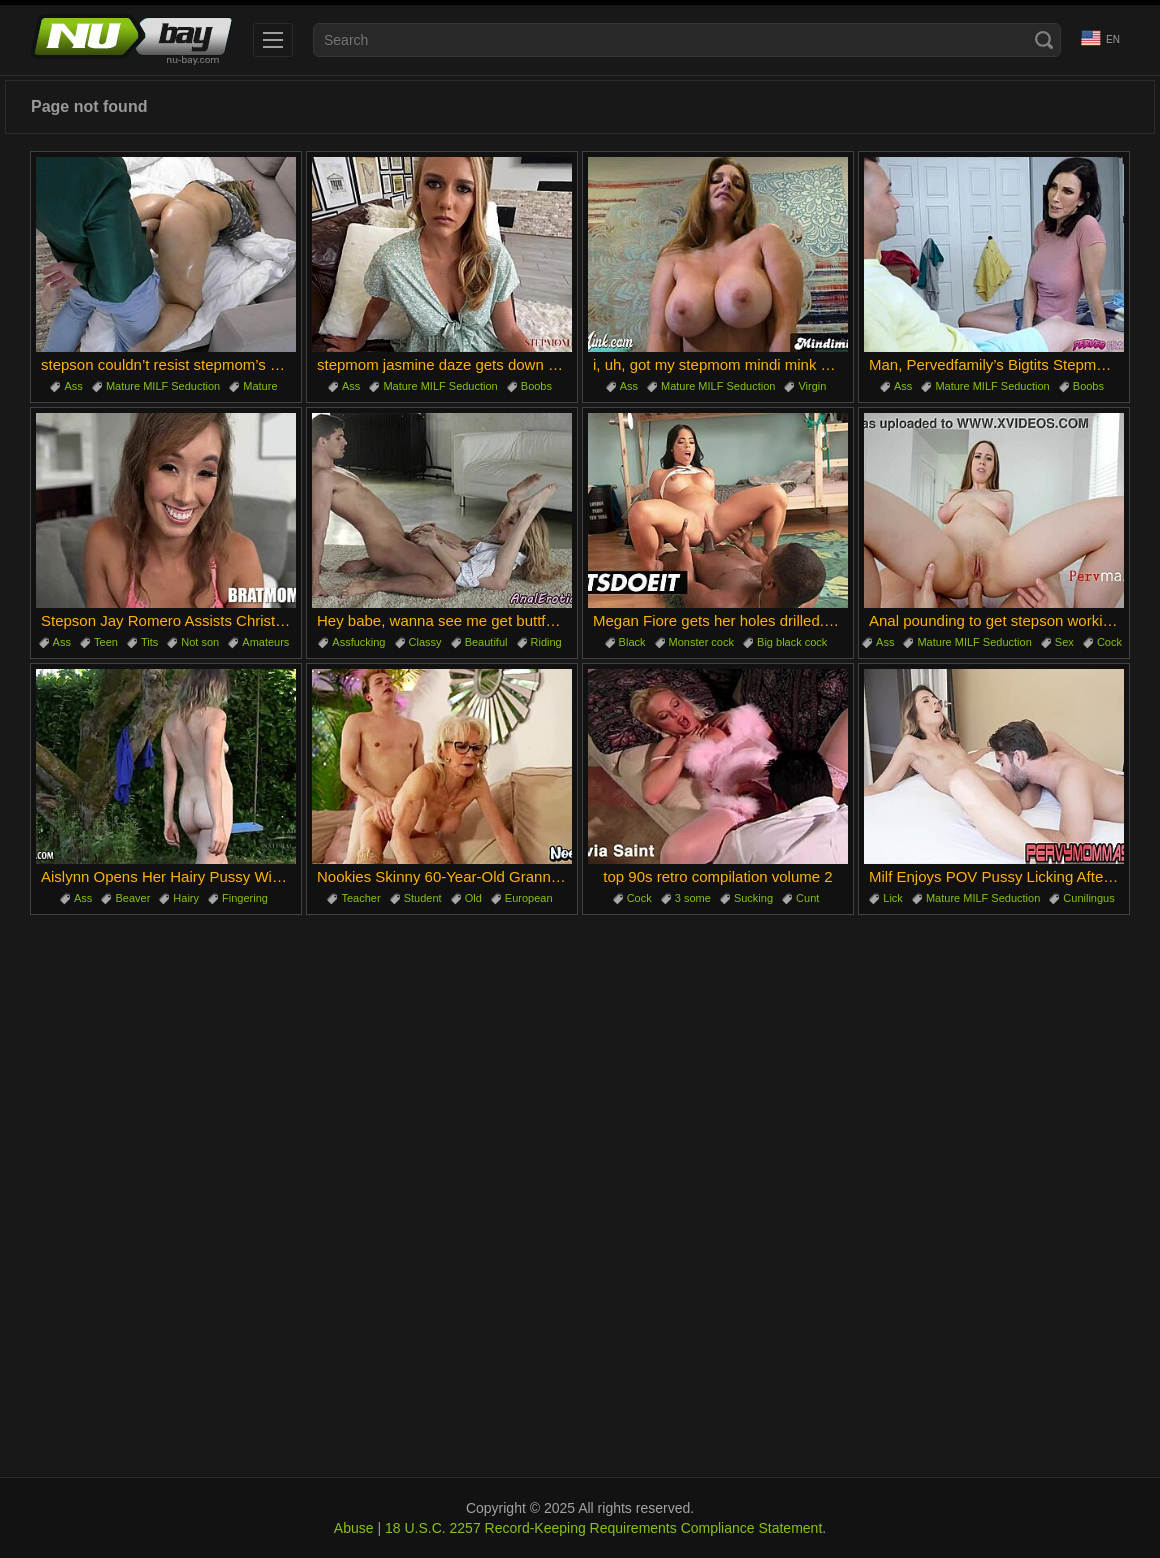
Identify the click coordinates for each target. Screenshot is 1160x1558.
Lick (893, 898)
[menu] (273, 40)
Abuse (354, 1528)
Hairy (186, 898)
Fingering (245, 898)
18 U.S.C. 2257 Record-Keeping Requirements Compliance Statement (603, 1528)
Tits (149, 642)
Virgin (812, 386)
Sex (1064, 642)
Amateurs (265, 642)
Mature (260, 386)
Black (632, 642)
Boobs (536, 386)
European (529, 898)
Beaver (132, 898)
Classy (425, 642)
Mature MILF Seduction (163, 386)
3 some (693, 898)
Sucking (753, 898)
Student (423, 898)
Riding (546, 642)
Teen (106, 642)
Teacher (360, 898)
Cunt (807, 898)
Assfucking (358, 642)
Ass (73, 386)
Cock (1109, 642)
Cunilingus (1088, 898)
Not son (200, 642)
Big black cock (792, 642)
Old (473, 898)
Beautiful (486, 642)
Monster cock (701, 642)
